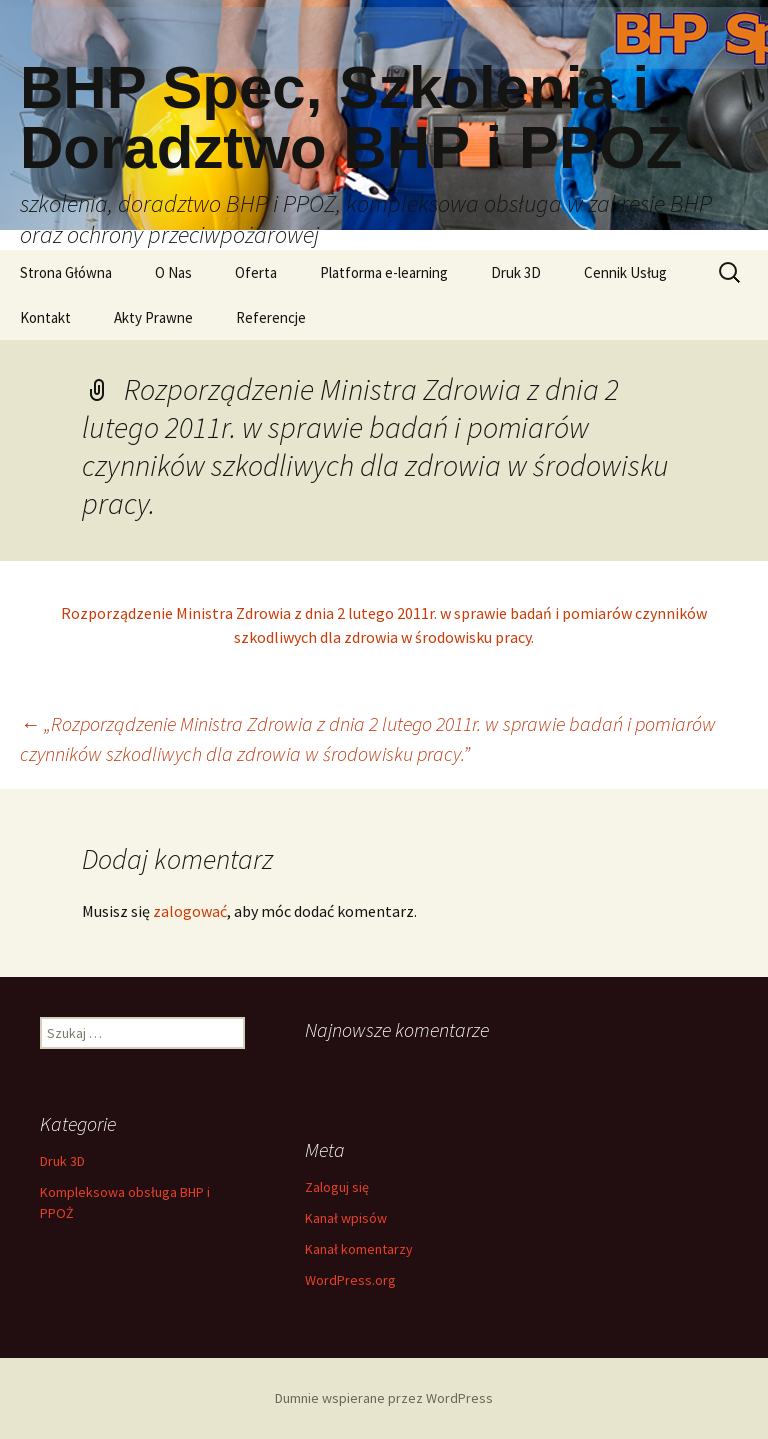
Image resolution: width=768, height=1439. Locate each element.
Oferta (256, 272)
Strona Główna (66, 272)
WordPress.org (350, 1280)
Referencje (271, 317)
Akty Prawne (153, 317)
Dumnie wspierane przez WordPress (384, 1398)
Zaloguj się (337, 1187)
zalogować (190, 911)
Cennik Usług (625, 272)
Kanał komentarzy (359, 1249)
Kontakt (45, 317)
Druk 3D (516, 272)
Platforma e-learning (384, 272)
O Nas (173, 272)
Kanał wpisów (346, 1218)
